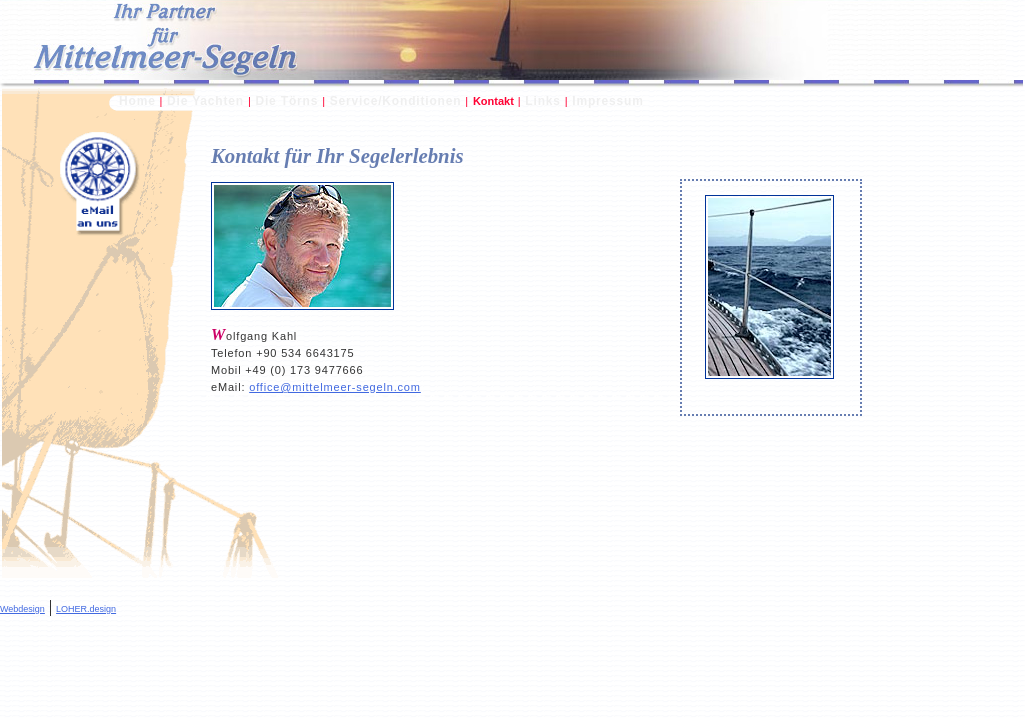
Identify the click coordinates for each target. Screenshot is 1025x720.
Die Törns (286, 101)
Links (542, 101)
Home (137, 101)
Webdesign (22, 609)
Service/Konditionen (396, 101)
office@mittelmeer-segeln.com (335, 387)
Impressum (607, 101)
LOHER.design (86, 609)
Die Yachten (205, 101)
